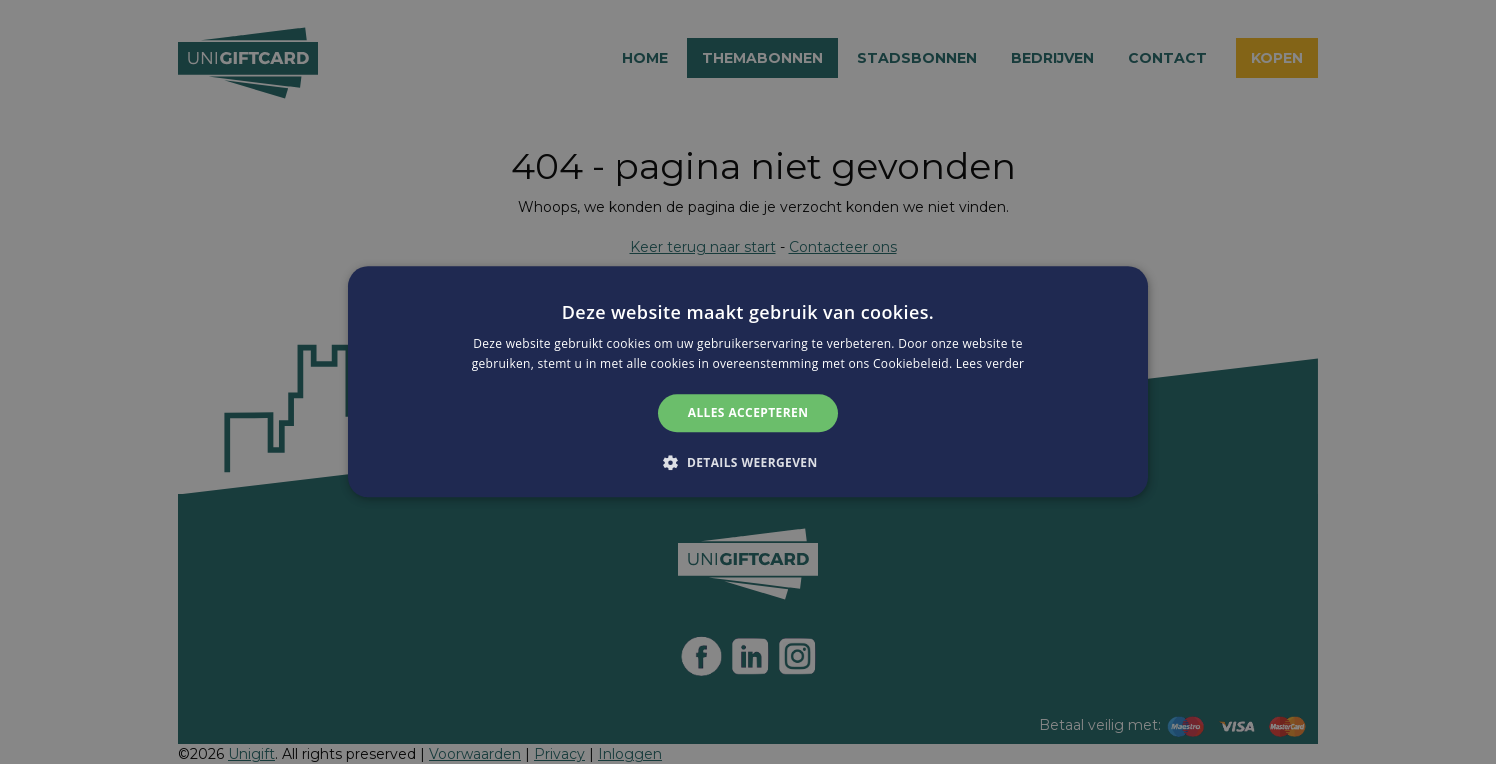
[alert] (748, 382)
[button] (747, 463)
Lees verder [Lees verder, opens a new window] (990, 364)
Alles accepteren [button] (748, 412)
